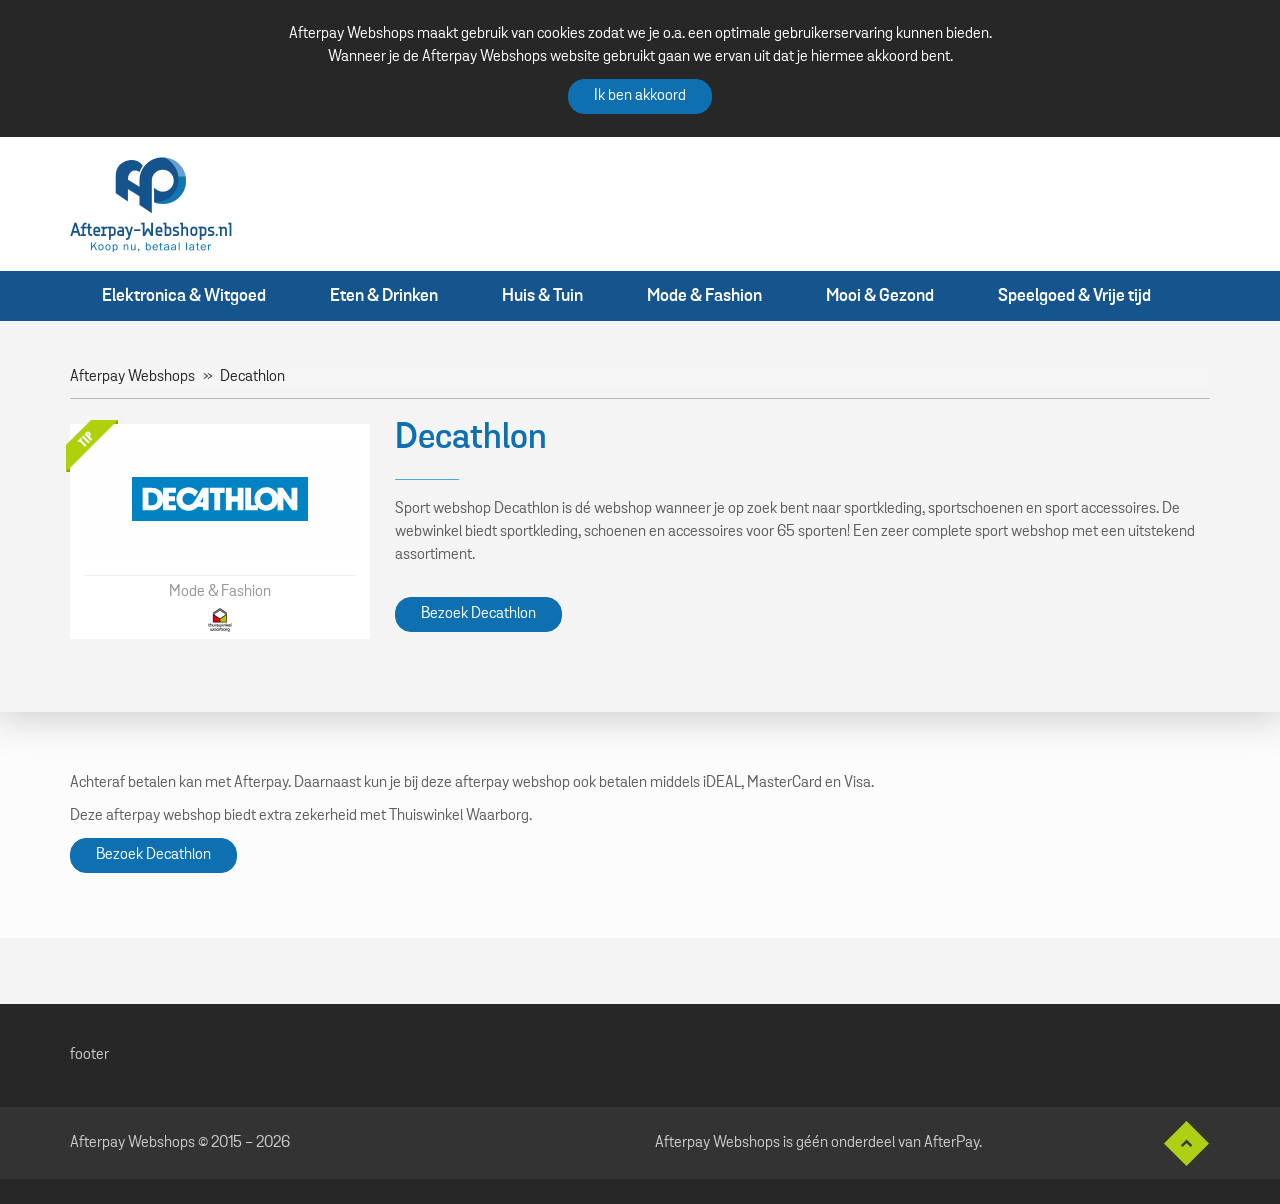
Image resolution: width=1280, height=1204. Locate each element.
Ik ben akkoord (640, 96)
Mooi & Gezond (880, 296)
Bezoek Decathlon (478, 614)
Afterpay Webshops (132, 377)
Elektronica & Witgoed (184, 296)
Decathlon (252, 377)
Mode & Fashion (704, 296)
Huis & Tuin (542, 296)
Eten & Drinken (384, 296)
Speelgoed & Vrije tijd (1074, 296)
